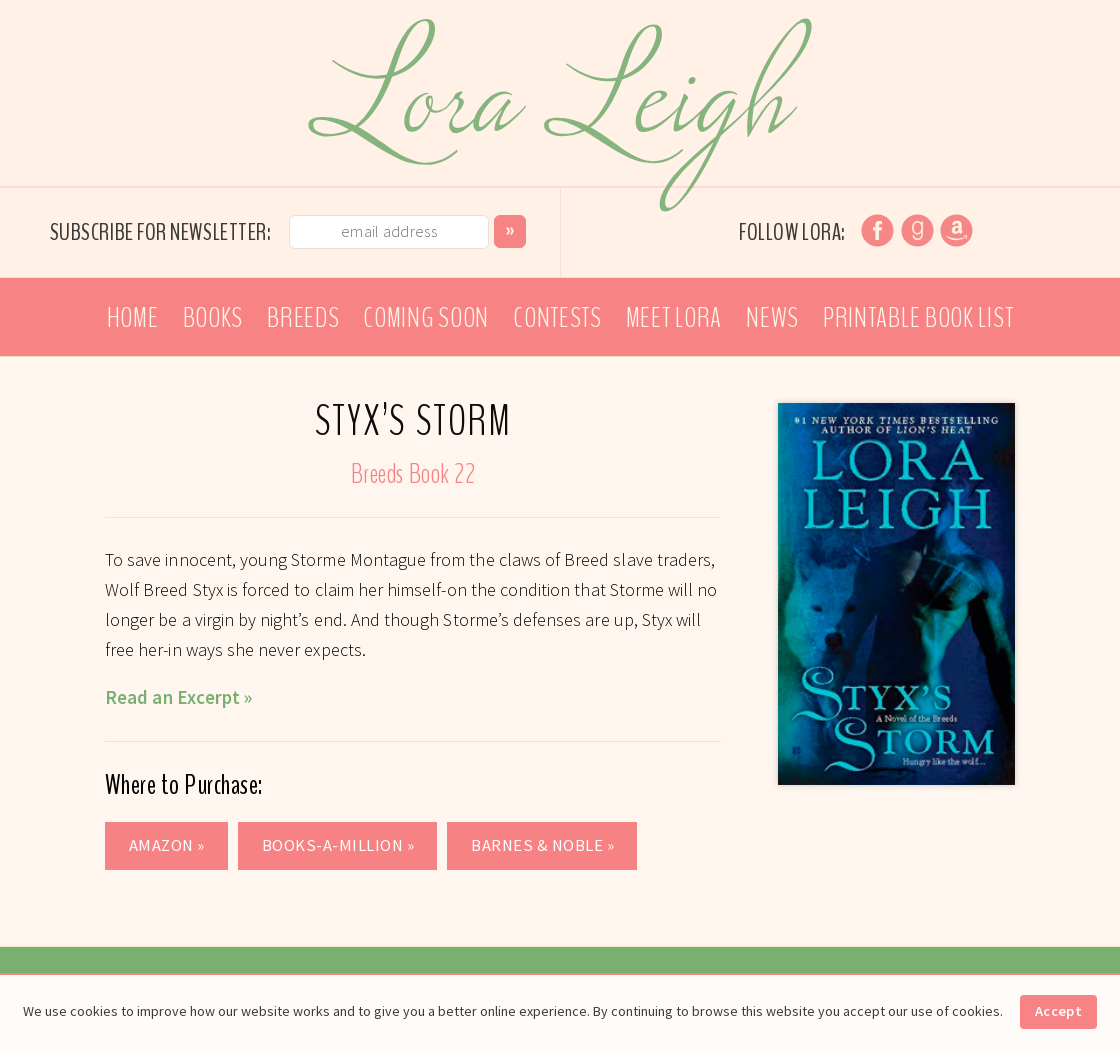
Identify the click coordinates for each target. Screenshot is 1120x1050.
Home (133, 318)
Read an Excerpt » (179, 697)
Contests (557, 318)
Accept (1058, 1011)
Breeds (303, 318)
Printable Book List (918, 318)
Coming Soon (426, 318)
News (772, 318)
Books (213, 318)
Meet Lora (674, 318)
